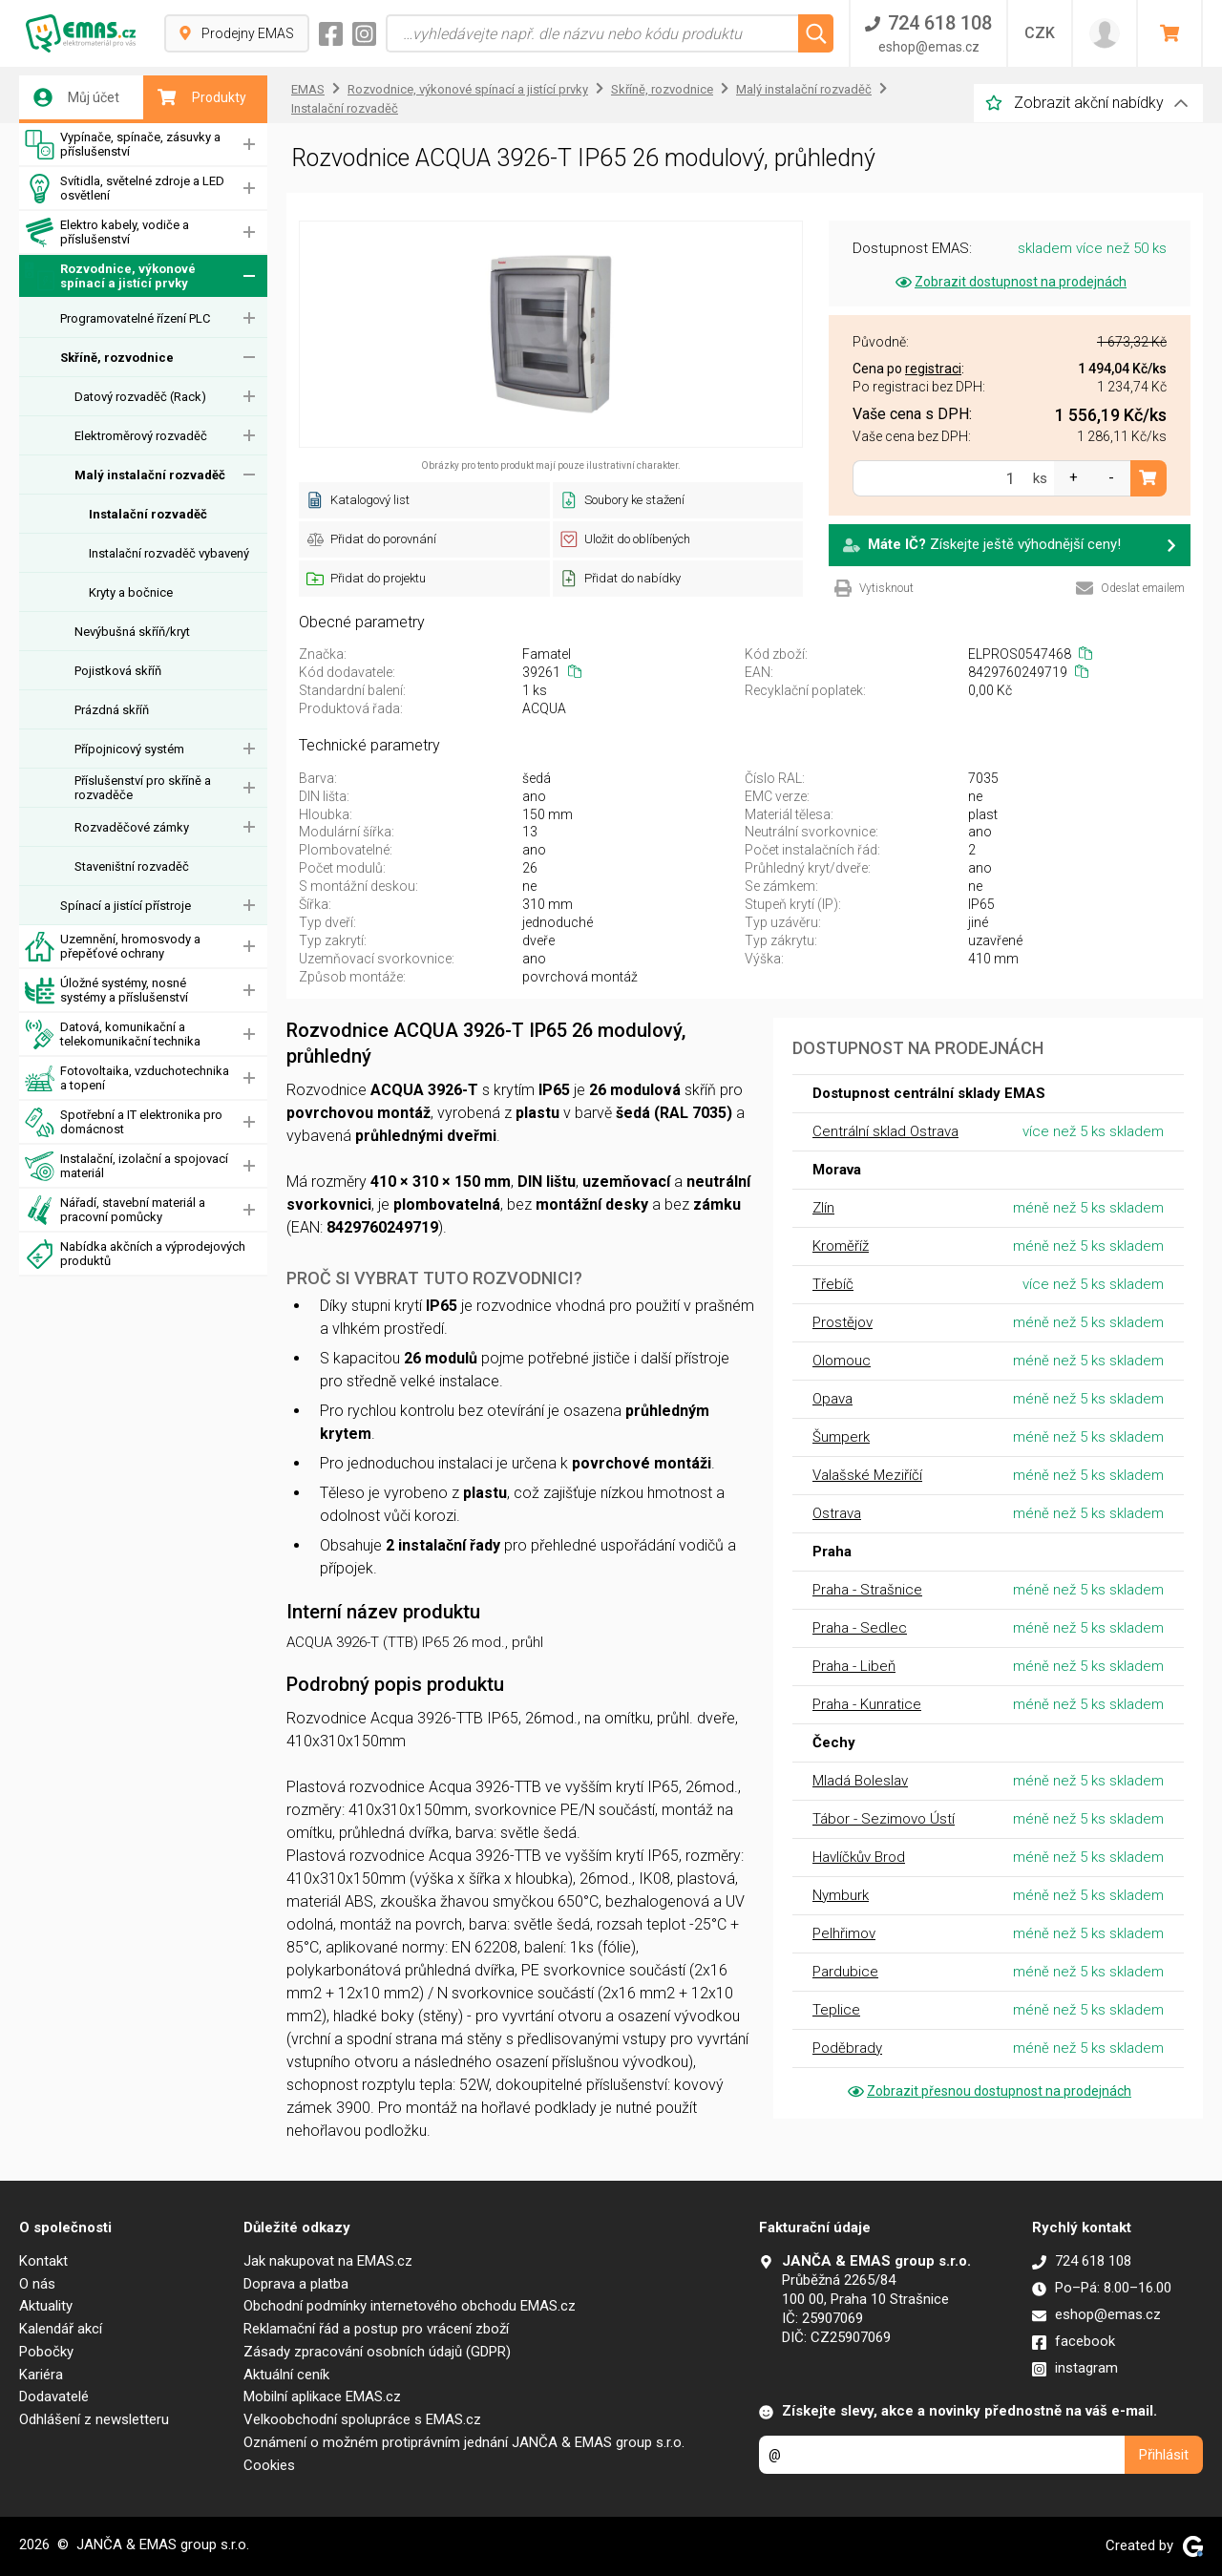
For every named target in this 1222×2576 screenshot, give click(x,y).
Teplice (836, 2009)
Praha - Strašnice (867, 1589)
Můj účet (76, 97)
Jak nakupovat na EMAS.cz (327, 2261)
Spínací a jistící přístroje (125, 905)
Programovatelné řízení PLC (135, 318)
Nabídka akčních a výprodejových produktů (135, 1254)
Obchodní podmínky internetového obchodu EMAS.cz (409, 2305)
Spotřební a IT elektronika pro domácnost (123, 1122)
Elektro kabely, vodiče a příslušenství (107, 232)
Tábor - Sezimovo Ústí (883, 1818)
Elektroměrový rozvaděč (140, 436)
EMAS (308, 89)
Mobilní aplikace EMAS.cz (322, 2396)
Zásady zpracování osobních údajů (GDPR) (377, 2351)
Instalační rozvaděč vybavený (169, 553)
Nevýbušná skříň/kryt (132, 631)
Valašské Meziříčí (867, 1475)
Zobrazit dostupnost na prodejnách (1010, 281)
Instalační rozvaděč (148, 514)
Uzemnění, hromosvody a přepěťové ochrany (112, 946)
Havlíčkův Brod (858, 1857)
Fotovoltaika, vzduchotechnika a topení (127, 1078)
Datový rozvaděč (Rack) (140, 397)
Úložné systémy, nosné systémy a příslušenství (106, 990)
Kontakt (43, 2261)
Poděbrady (847, 2048)
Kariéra (41, 2374)
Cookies (269, 2465)
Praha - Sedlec (859, 1627)
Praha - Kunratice (866, 1704)
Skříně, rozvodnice (117, 357)
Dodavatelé (54, 2396)
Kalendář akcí (60, 2328)
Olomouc (841, 1360)
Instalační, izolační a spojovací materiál (126, 1166)
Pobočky (46, 2351)
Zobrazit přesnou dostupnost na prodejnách (988, 2091)
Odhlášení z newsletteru (94, 2419)
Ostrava (836, 1513)
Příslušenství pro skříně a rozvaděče (142, 787)
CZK (1039, 33)
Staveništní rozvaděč (131, 866)
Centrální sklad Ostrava (885, 1131)
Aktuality (46, 2305)
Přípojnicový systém (129, 749)
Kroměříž (840, 1246)
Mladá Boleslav (860, 1780)
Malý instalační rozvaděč (149, 475)
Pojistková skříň (117, 671)
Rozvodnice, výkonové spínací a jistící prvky (110, 276)
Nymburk (840, 1895)
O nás (37, 2283)
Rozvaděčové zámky (131, 827)
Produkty (202, 97)
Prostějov (842, 1322)
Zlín (823, 1207)
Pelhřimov (843, 1933)
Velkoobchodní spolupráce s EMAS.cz (362, 2419)
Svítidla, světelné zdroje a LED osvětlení (124, 188)
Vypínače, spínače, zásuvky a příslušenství (123, 144)
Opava (832, 1398)
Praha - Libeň (853, 1666)
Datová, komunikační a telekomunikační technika (112, 1034)
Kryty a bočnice (131, 592)
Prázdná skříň (111, 710)
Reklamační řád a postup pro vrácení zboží (376, 2328)
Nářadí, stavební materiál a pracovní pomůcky (115, 1210)
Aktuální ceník (286, 2374)
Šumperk (841, 1437)
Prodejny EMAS (236, 33)
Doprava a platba (295, 2283)
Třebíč (832, 1284)
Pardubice (845, 1971)
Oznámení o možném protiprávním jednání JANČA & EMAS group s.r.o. (464, 2442)
